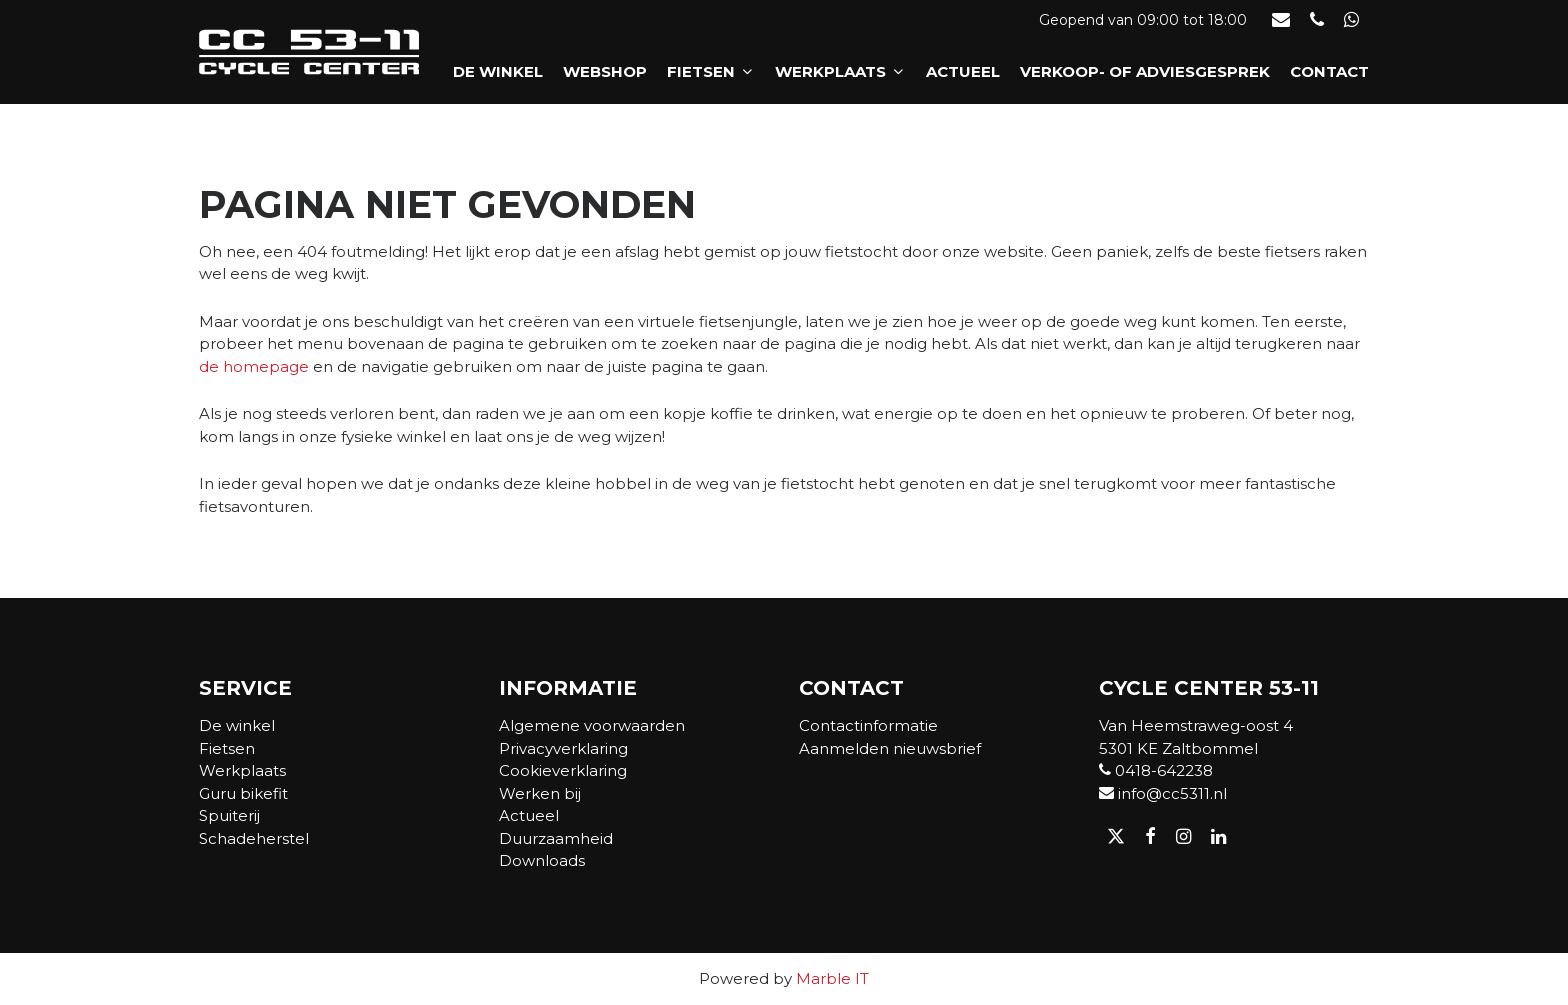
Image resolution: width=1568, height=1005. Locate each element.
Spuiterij (229, 815)
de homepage (254, 366)
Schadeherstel (254, 838)
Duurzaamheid (556, 838)
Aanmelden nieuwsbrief (890, 748)
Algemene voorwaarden (592, 725)
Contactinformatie (868, 725)
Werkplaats (840, 71)
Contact (1329, 71)
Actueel (963, 71)
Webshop (605, 71)
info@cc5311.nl (1163, 793)
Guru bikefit (243, 793)
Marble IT (832, 978)
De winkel (498, 71)
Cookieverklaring (563, 770)
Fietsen (711, 71)
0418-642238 (1156, 770)
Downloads (542, 860)
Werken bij (540, 793)
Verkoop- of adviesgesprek (1145, 71)
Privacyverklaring (563, 748)
